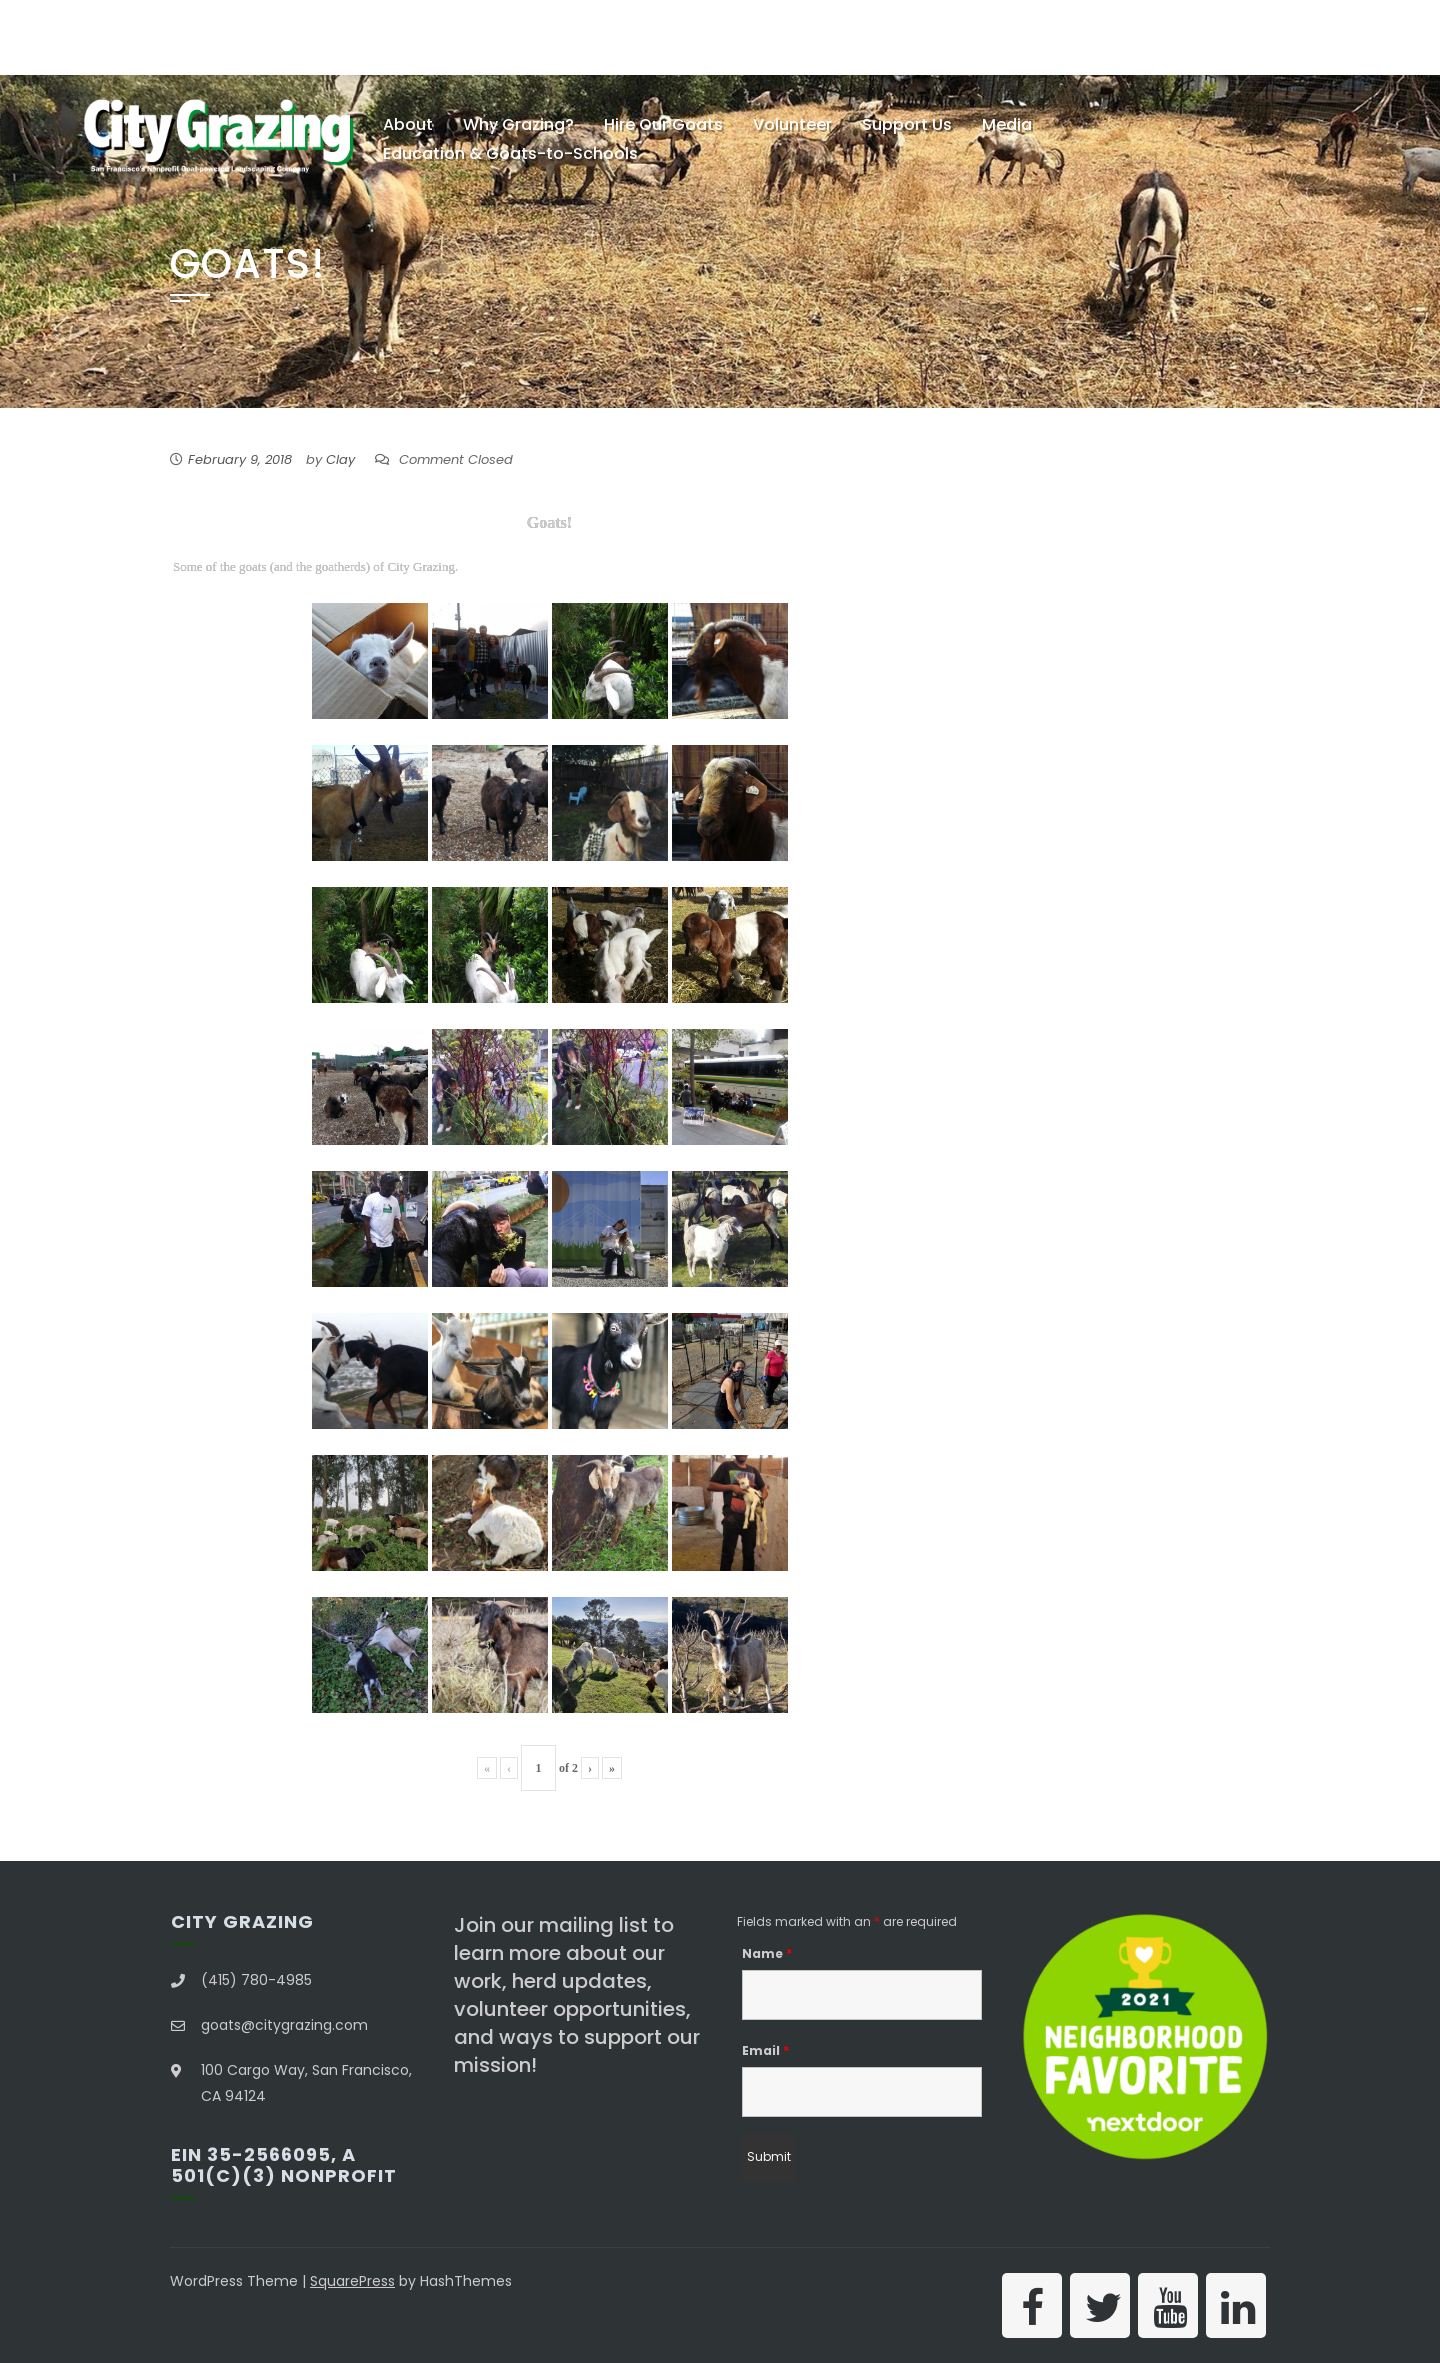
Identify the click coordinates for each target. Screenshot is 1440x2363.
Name (767, 1953)
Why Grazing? (518, 124)
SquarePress (352, 2281)
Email (765, 2050)
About (408, 124)
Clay (340, 459)
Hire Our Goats (663, 124)
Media (1007, 124)
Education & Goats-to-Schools (510, 153)
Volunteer (792, 124)
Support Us (907, 124)
